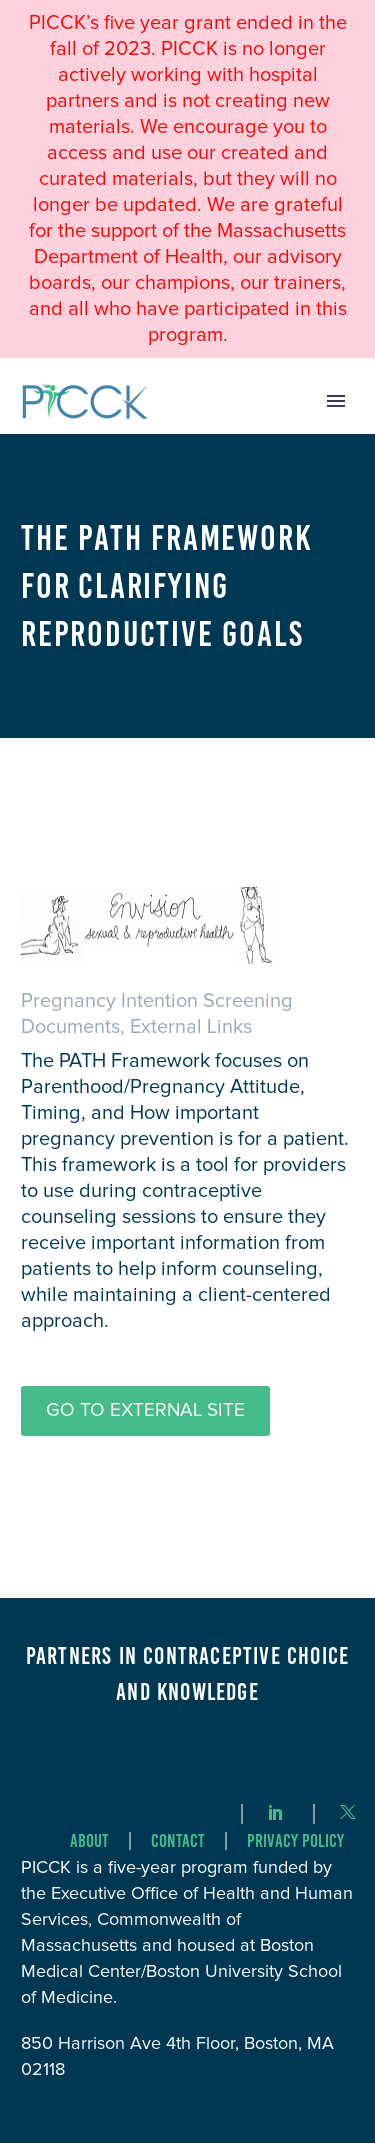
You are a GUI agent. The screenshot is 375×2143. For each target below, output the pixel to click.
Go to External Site (145, 1410)
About (89, 1841)
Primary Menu (336, 401)
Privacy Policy (295, 1841)
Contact (178, 1841)
